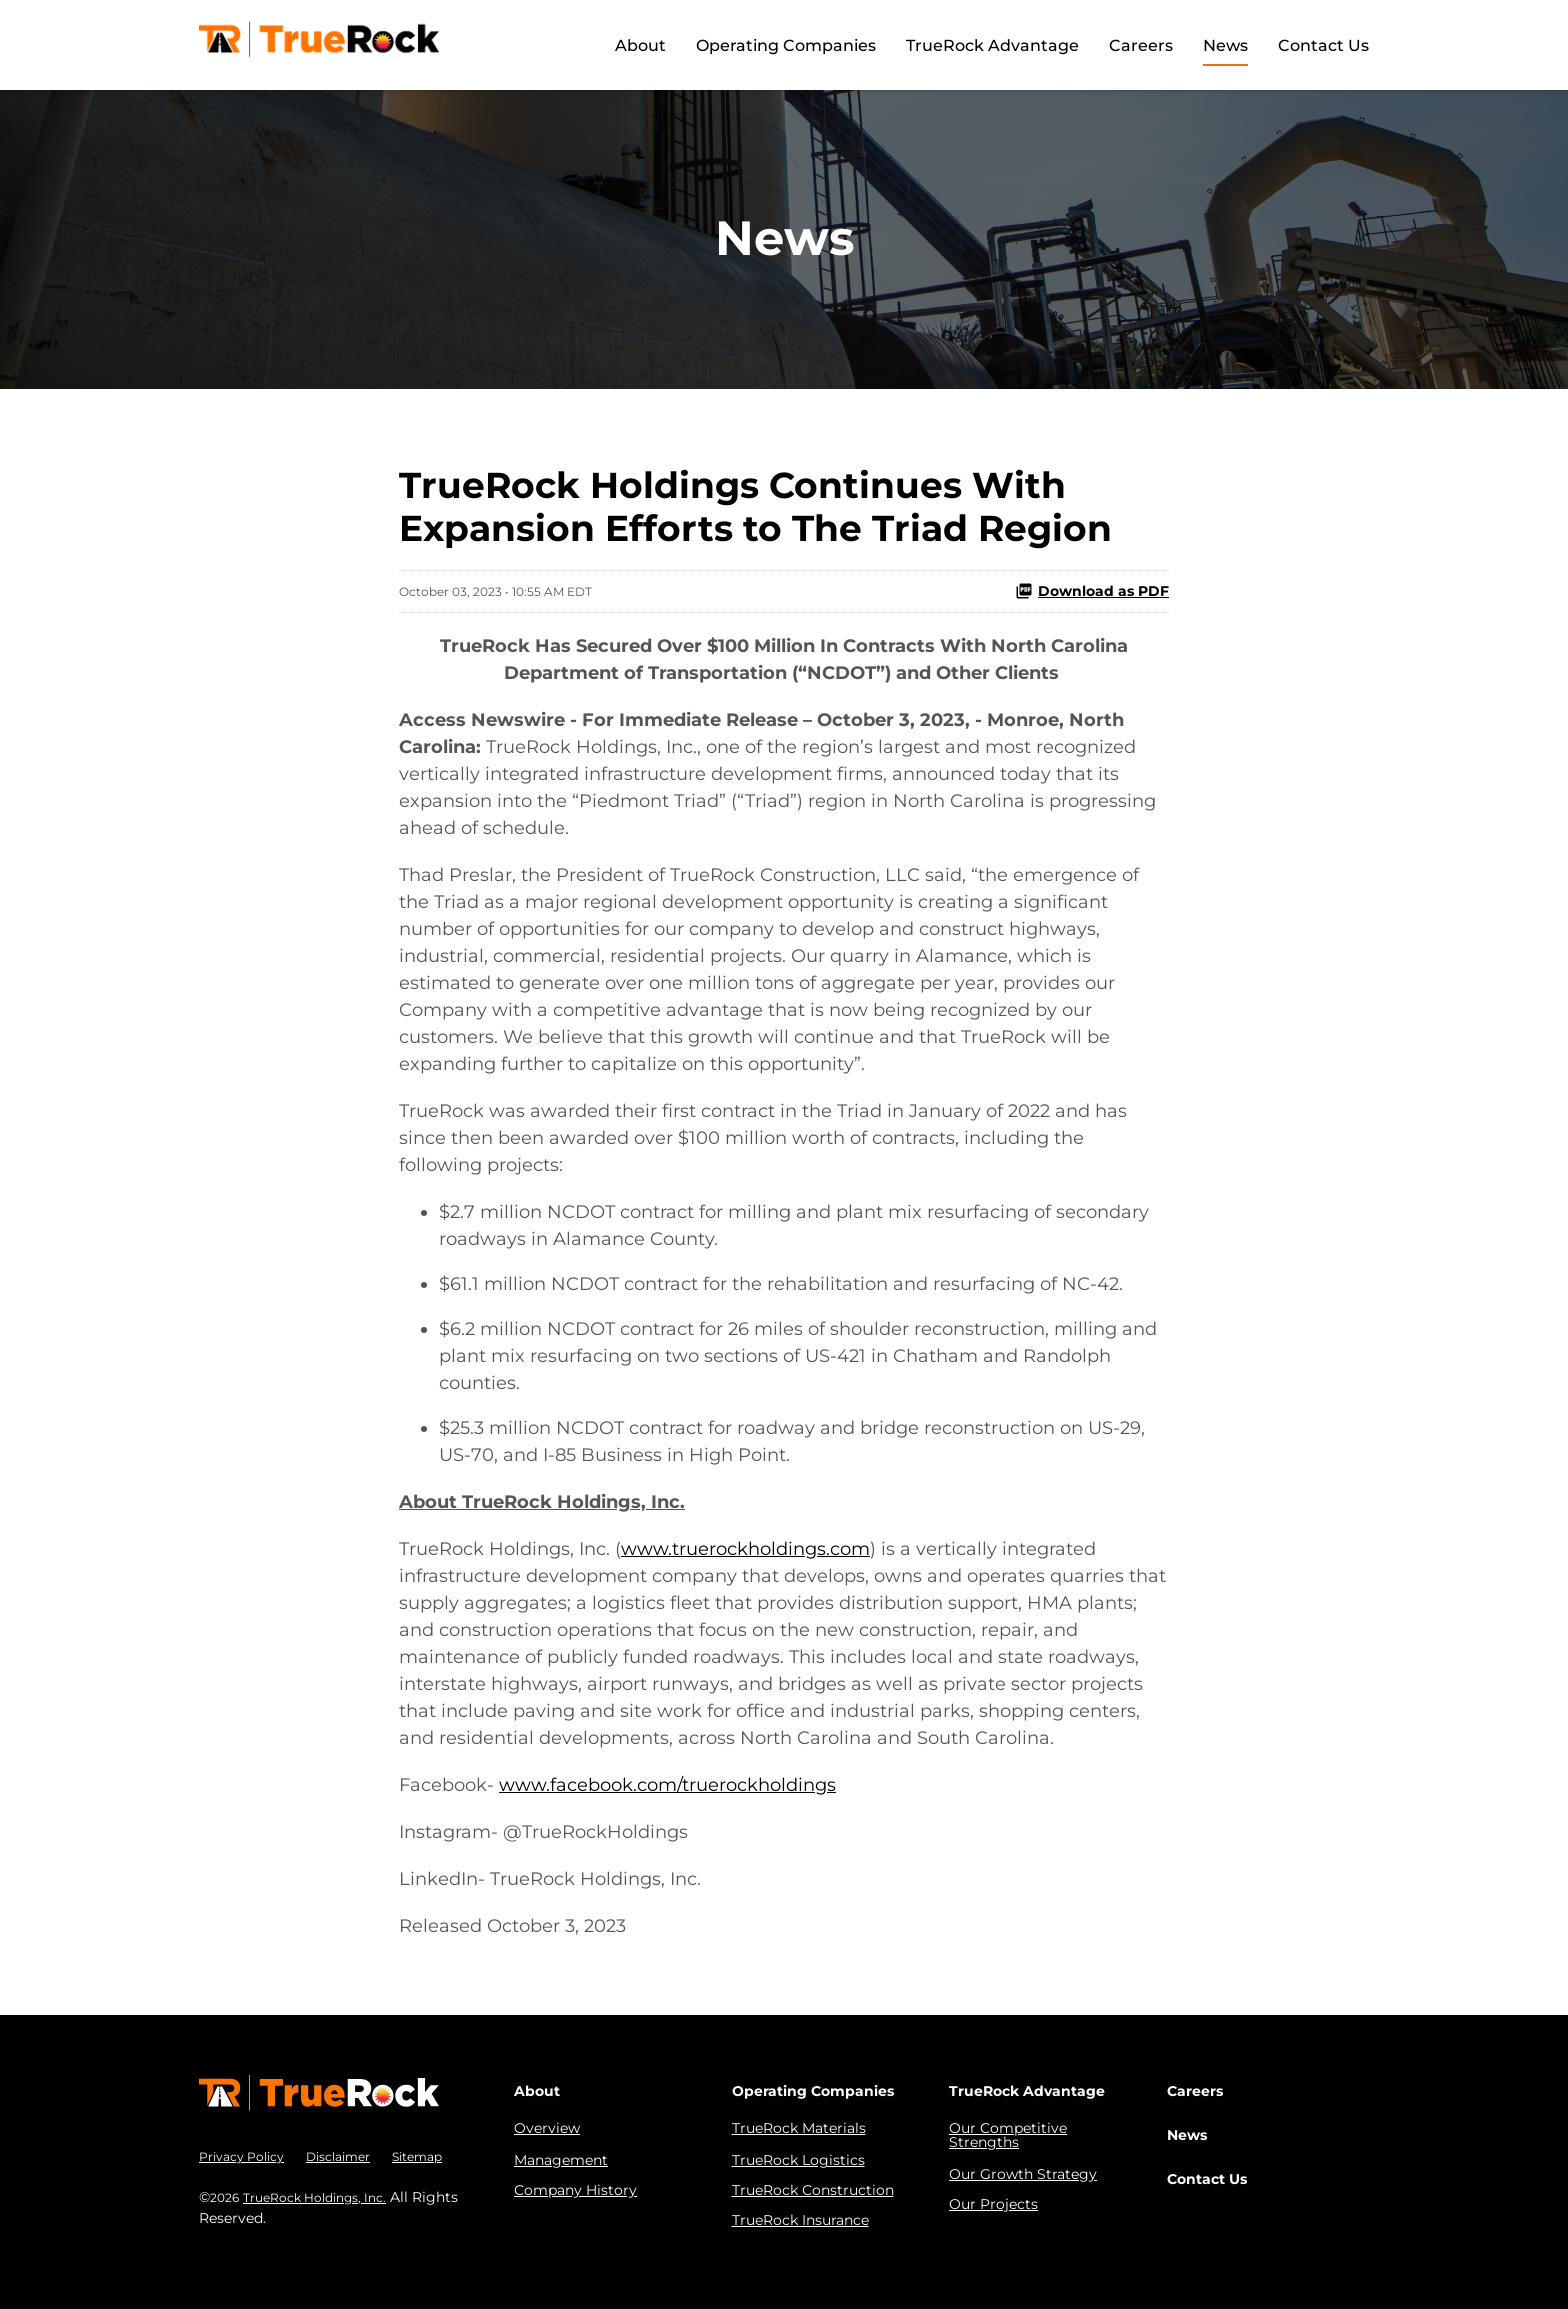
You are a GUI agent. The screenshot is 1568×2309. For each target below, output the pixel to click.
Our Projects (993, 2204)
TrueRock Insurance (800, 2220)
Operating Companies (786, 45)
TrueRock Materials (799, 2128)
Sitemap (417, 2156)
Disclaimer (338, 2156)
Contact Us (1323, 45)
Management (561, 2160)
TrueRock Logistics (798, 2160)
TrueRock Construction (813, 2190)
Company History (575, 2190)
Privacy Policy (241, 2156)
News (1225, 45)
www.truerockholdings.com (745, 1549)
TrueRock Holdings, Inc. (314, 2197)
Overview (547, 2128)
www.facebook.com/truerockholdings (667, 1785)
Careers (1141, 45)
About (640, 45)
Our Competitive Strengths (1008, 2135)
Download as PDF (1092, 591)
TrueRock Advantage (992, 45)
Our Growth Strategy (1023, 2174)
